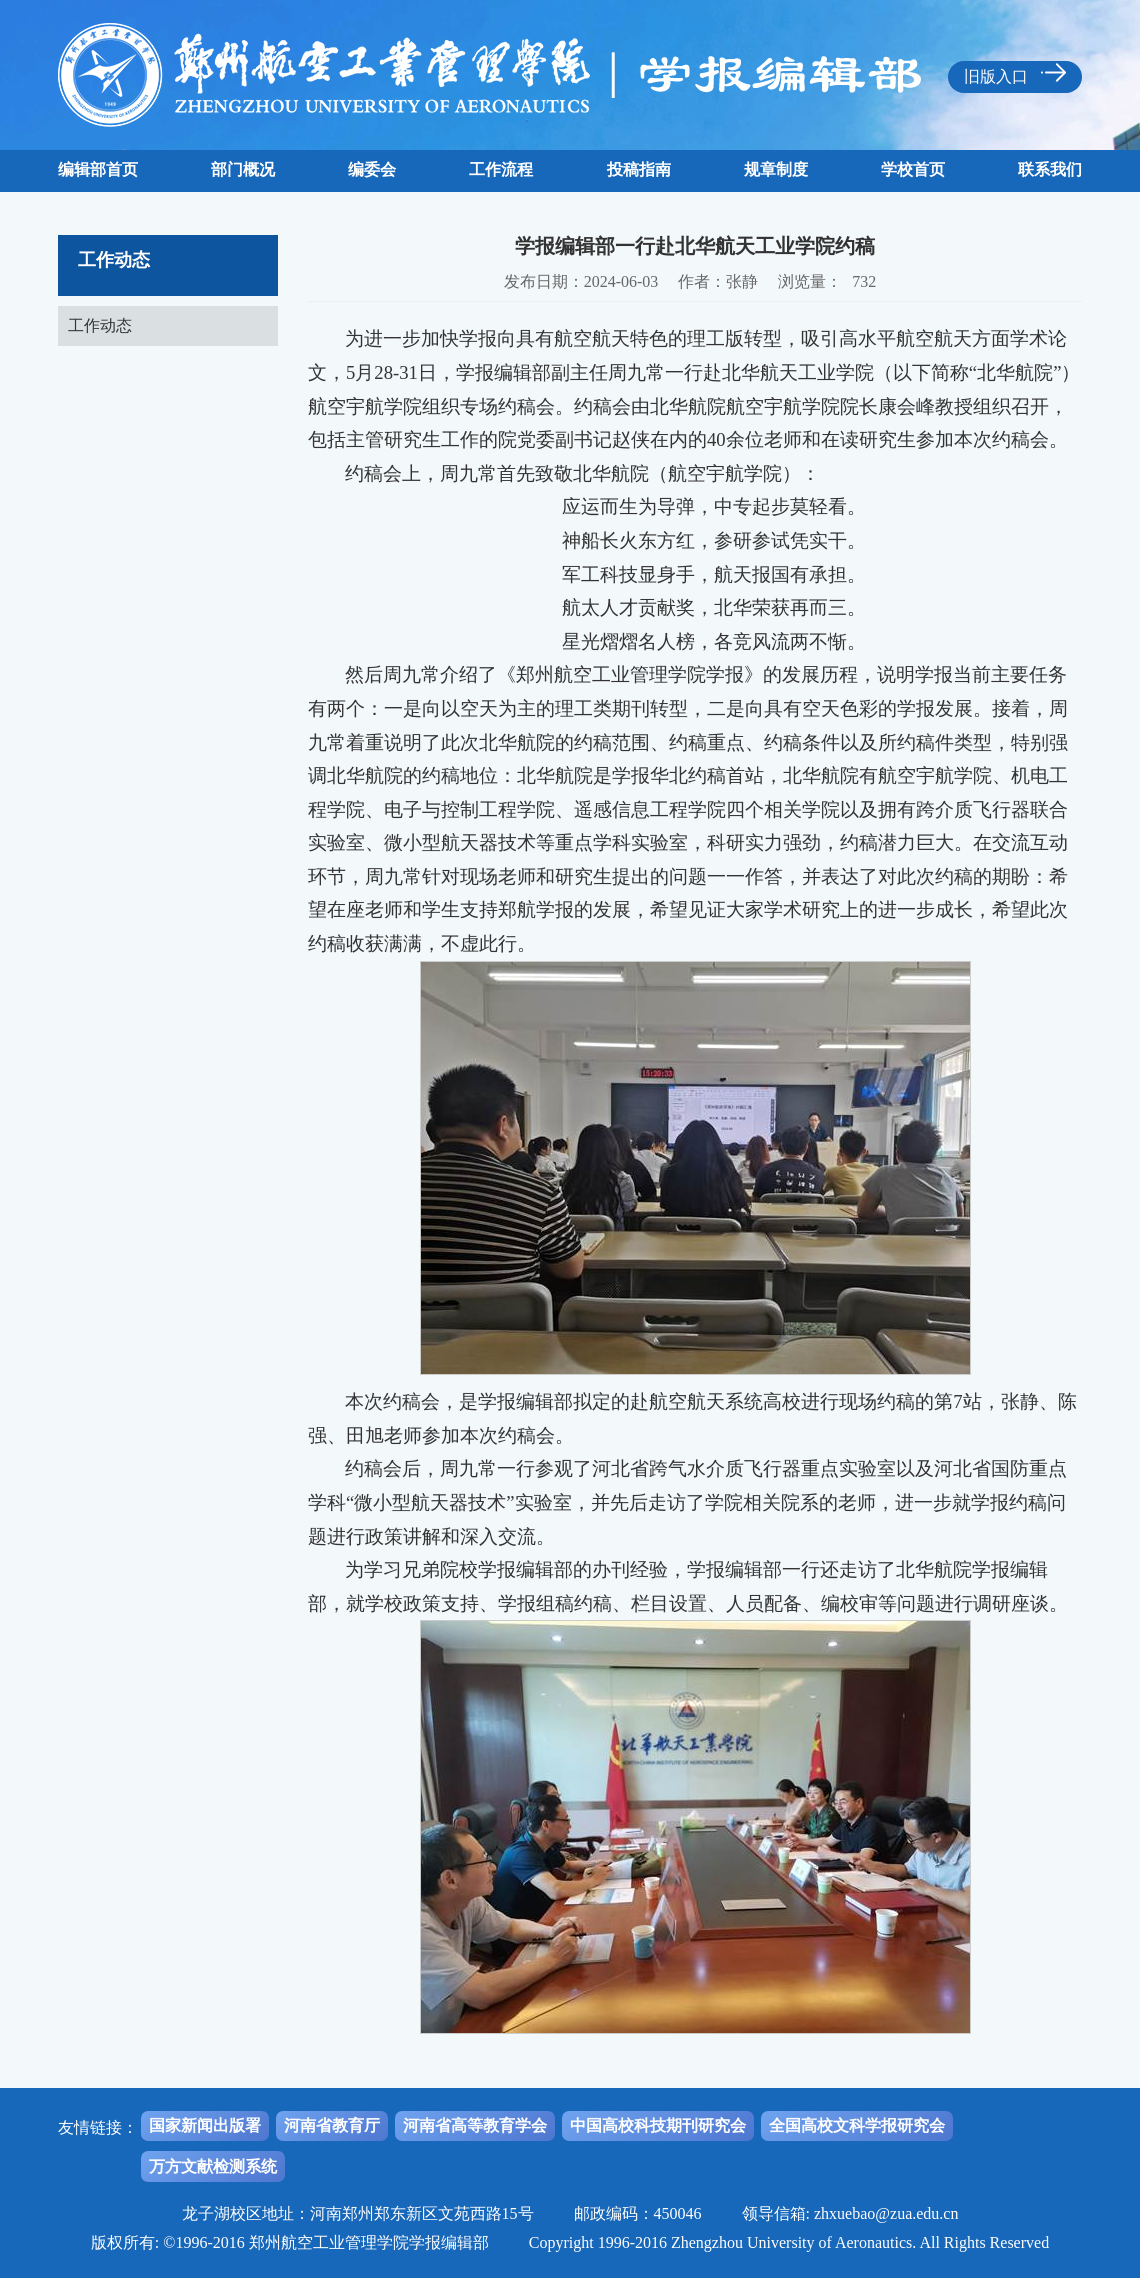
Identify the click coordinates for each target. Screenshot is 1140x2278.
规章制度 (776, 169)
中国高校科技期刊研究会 (658, 2125)
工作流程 (501, 169)
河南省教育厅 (332, 2125)
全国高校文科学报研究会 (857, 2125)
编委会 (372, 169)
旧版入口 (1015, 74)
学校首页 (913, 169)
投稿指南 (639, 169)
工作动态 (100, 325)
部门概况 (243, 169)
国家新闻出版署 (205, 2125)
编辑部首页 (98, 169)
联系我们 (1050, 169)
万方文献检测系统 (213, 2166)
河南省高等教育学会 (475, 2125)
